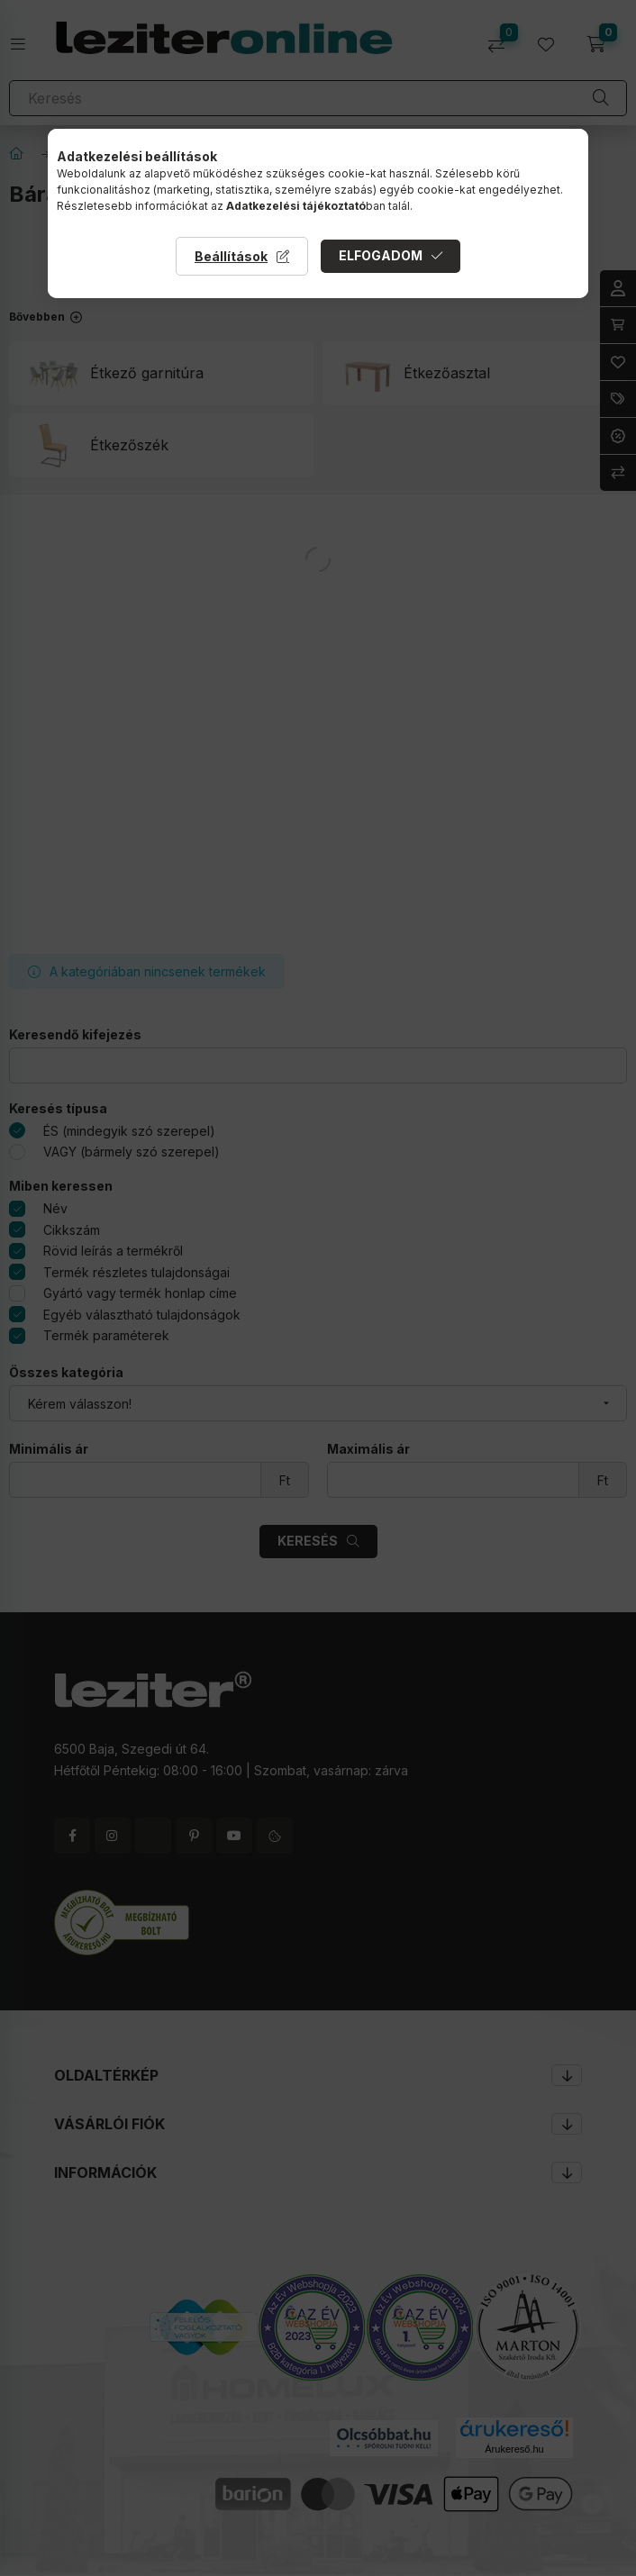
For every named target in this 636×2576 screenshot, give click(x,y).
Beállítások (231, 256)
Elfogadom (380, 255)
